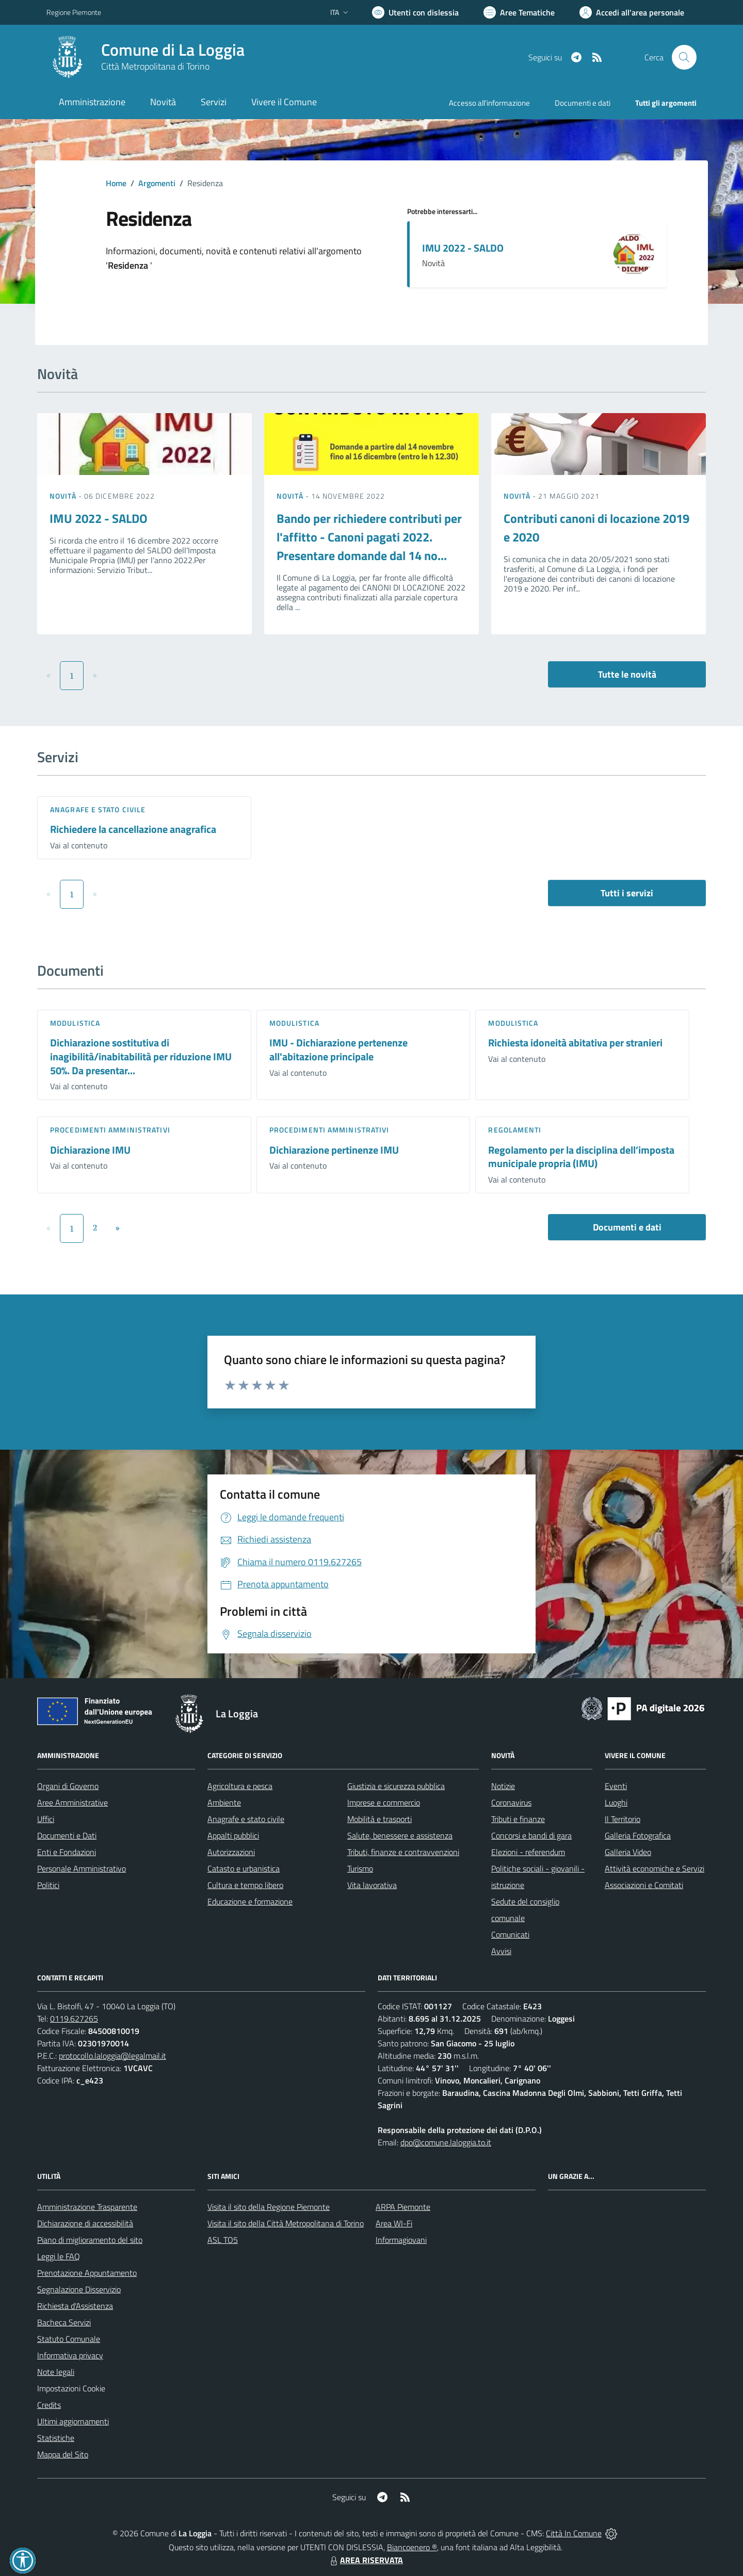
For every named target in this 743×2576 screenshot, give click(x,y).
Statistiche (55, 2438)
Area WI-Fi (394, 2223)
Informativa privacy (70, 2355)
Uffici (45, 1819)
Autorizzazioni (231, 1852)
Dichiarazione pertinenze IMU (334, 1150)
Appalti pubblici (233, 1835)
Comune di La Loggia (173, 50)
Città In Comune (574, 2533)
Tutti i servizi (627, 893)
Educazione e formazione (250, 1901)
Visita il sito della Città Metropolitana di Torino (285, 2223)
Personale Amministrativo (81, 1868)
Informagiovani (401, 2240)
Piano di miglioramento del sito (89, 2240)
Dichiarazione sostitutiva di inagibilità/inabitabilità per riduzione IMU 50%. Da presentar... (141, 1056)
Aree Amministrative (72, 1802)
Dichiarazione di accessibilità (85, 2223)
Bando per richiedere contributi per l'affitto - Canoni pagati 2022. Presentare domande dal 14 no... (369, 537)
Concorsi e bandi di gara (531, 1835)
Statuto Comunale (68, 2339)
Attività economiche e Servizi (654, 1868)
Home (116, 183)
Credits (49, 2405)
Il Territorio (622, 1819)
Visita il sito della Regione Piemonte (268, 2207)
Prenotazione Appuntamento (87, 2273)
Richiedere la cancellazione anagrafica (133, 829)
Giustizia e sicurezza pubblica (396, 1786)
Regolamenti (514, 1129)
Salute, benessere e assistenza (400, 1835)
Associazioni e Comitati (644, 1885)
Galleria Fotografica (638, 1835)
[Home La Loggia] (145, 57)
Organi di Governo (68, 1786)
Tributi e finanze (518, 1819)
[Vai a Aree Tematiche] (519, 12)
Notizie (503, 1786)
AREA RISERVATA (365, 2560)
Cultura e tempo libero (245, 1885)
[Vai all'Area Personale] (632, 12)
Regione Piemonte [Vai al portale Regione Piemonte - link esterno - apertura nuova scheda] (73, 12)
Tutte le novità (627, 674)
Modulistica (75, 1023)
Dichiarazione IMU (90, 1150)
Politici (48, 1885)
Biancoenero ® (412, 2547)
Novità (64, 495)
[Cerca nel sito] (684, 57)
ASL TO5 (222, 2240)
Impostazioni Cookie (71, 2388)
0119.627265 (74, 2018)
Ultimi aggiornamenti (73, 2421)
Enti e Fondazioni (66, 1852)
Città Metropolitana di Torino (155, 66)
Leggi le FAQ (58, 2256)
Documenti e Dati (66, 1835)
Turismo (360, 1868)
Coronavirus (511, 1802)
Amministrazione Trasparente (87, 2207)
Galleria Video (628, 1852)
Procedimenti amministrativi (110, 1129)
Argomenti (156, 183)
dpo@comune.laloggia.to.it (445, 2142)
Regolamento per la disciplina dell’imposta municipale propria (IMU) (581, 1157)
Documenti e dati (627, 1227)
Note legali (55, 2372)
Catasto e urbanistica (243, 1868)
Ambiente (224, 1802)
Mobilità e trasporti (379, 1819)
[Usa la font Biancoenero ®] (415, 12)
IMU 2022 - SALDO (463, 248)
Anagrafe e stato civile (98, 809)
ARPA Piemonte (403, 2207)
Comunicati (510, 1934)
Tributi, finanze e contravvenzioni (403, 1852)
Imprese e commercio (383, 1802)
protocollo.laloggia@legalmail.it (112, 2055)
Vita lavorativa (372, 1885)
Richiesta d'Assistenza (75, 2306)
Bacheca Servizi (64, 2322)
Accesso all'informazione (489, 103)
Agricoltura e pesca (239, 1786)
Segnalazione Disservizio (79, 2289)
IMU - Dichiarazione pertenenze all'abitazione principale (338, 1049)
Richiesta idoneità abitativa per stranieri (575, 1043)
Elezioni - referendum (528, 1852)
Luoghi (616, 1802)
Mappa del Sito (62, 2454)
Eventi (616, 1786)
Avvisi (501, 1951)
